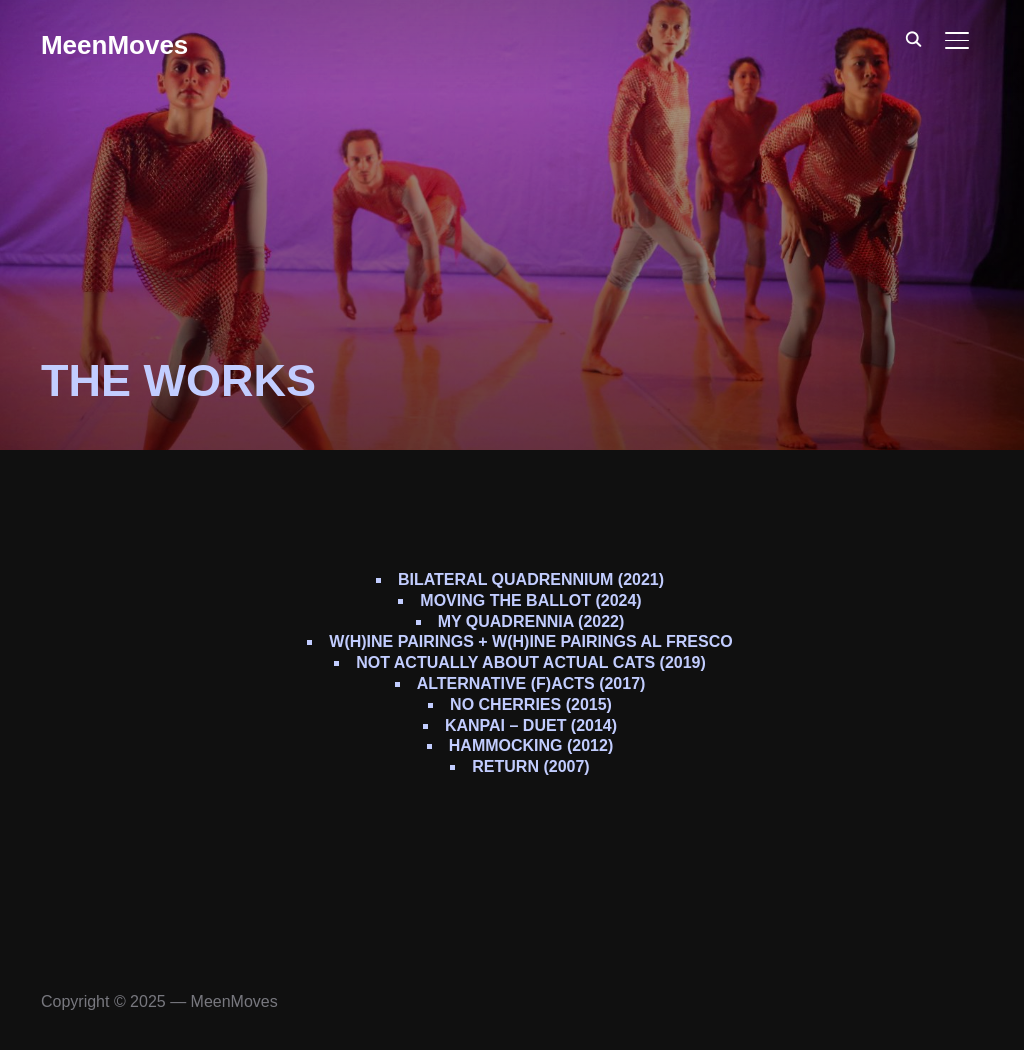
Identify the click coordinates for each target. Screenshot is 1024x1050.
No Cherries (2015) (531, 704)
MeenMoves (114, 45)
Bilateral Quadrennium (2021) (531, 579)
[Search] (913, 38)
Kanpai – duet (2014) (531, 725)
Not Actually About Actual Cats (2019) (531, 662)
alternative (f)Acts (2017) (531, 683)
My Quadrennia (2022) (531, 621)
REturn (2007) (530, 766)
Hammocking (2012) (531, 745)
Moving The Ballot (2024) (530, 600)
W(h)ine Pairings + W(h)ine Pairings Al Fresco (530, 641)
